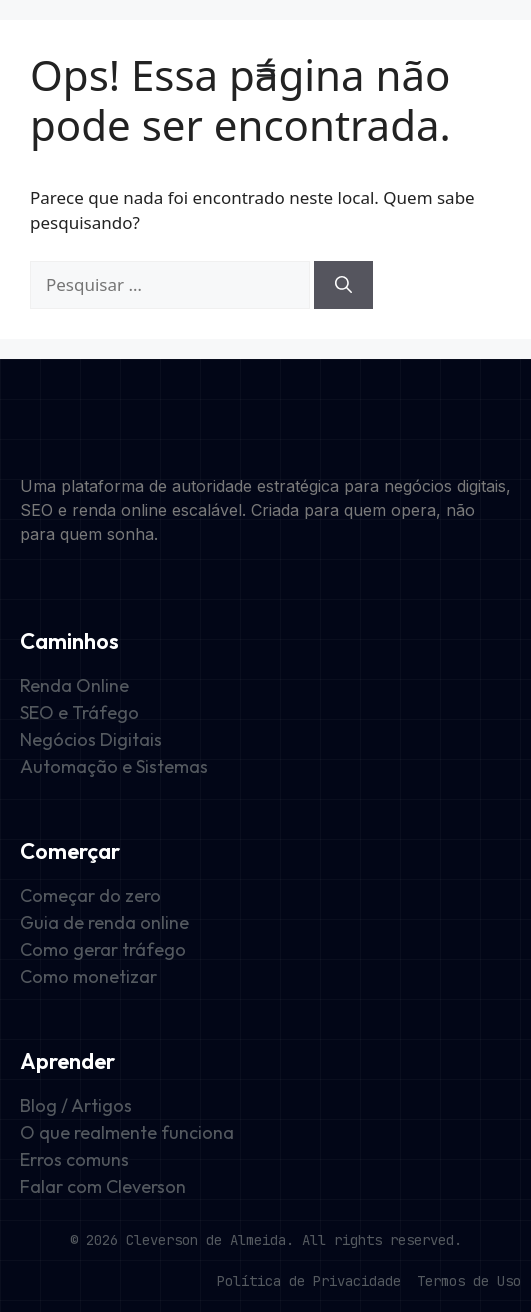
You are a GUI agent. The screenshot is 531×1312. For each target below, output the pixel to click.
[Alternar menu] (266, 70)
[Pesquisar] (343, 285)
